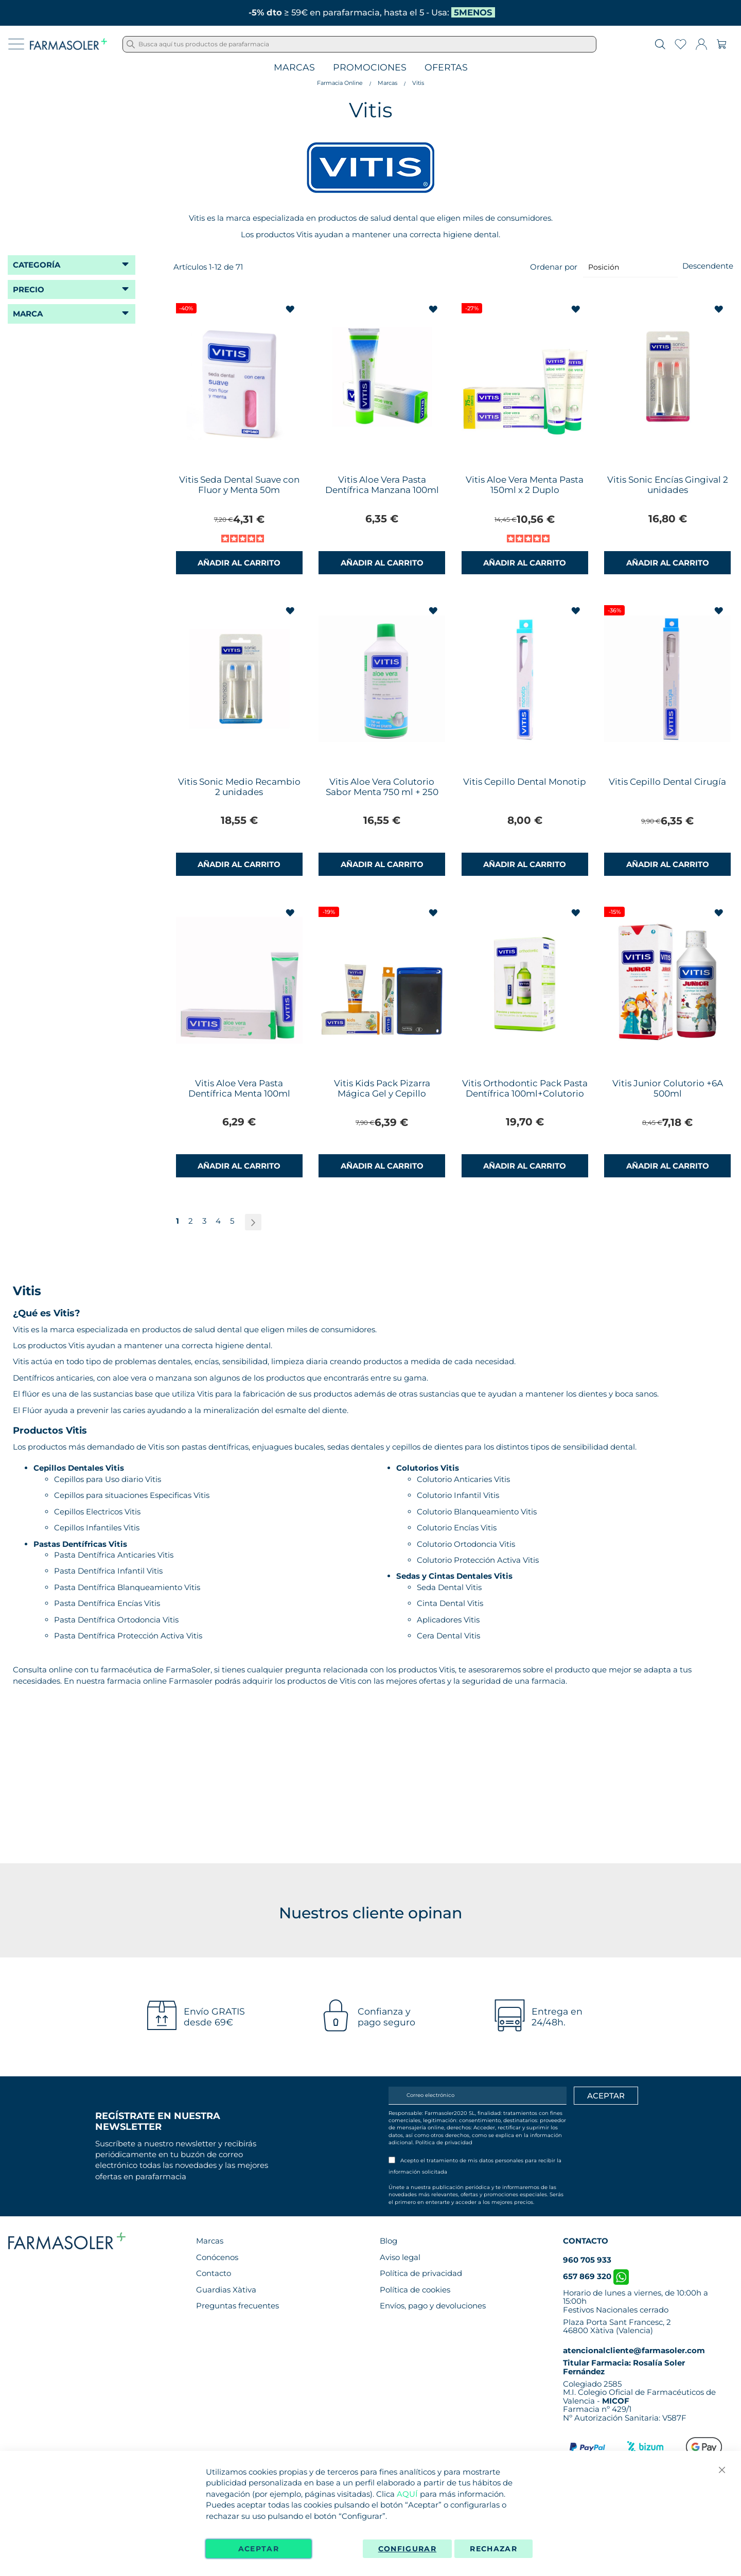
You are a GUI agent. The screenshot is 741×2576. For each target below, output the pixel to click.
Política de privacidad (443, 2142)
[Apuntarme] (606, 2096)
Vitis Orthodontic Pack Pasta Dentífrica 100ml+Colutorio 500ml (525, 1093)
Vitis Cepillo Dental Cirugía (667, 782)
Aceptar (258, 2548)
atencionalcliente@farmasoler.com (634, 2350)
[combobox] (359, 44)
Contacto (213, 2273)
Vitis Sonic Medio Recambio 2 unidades (239, 787)
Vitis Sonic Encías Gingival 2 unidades (667, 484)
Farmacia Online (340, 82)
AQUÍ (407, 2494)
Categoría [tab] (36, 265)
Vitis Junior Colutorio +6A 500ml (667, 1088)
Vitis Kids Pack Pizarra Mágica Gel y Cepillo (382, 1088)
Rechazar (493, 2548)
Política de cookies (415, 2290)
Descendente (707, 266)
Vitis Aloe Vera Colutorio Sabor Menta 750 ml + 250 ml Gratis (382, 792)
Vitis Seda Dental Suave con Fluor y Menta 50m (239, 484)
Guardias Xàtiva (226, 2290)
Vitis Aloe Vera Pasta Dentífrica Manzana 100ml (382, 484)
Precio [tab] (28, 289)
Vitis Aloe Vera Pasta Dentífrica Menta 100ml (239, 1088)
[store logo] (68, 44)
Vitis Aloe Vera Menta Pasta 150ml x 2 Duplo (525, 484)
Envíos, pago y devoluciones (433, 2305)
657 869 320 (596, 2276)
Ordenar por (553, 267)
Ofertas (446, 68)
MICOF (615, 2401)
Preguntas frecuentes (237, 2305)
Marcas (294, 68)
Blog (388, 2241)
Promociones (370, 68)
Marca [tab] (28, 314)
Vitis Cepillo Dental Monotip (524, 782)
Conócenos (217, 2257)
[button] (291, 309)
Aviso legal (400, 2257)
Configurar (407, 2548)
